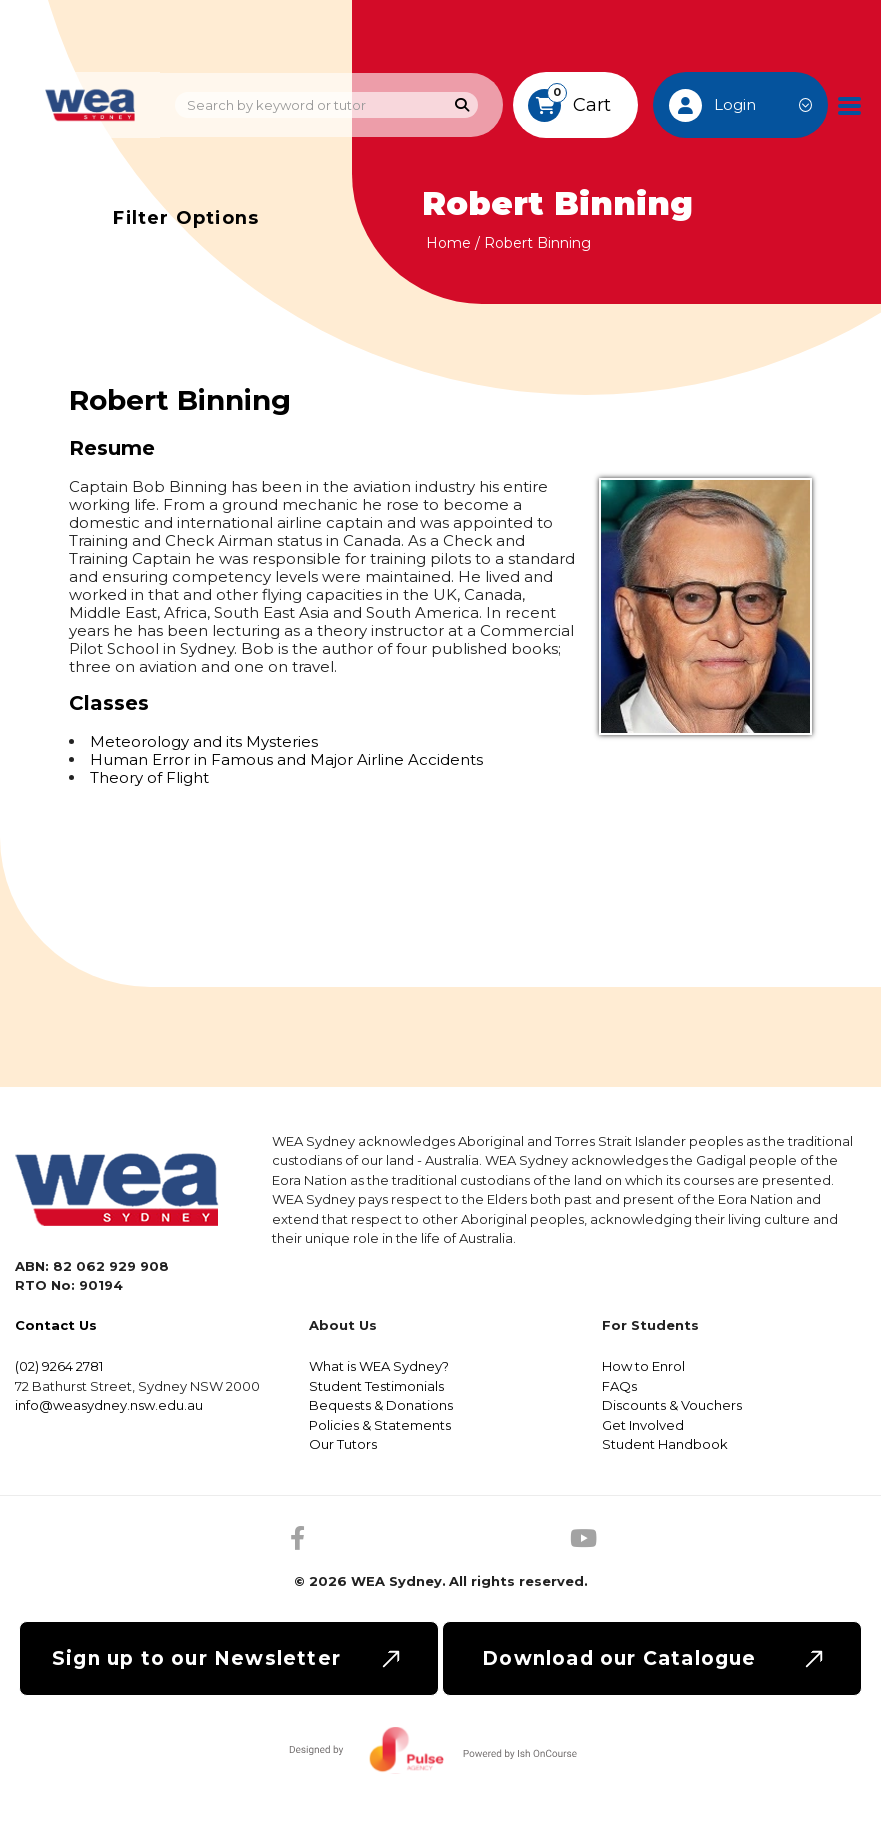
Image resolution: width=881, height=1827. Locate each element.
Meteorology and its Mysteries (204, 741)
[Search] (462, 105)
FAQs (619, 1386)
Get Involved (643, 1425)
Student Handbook (665, 1444)
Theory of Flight (149, 777)
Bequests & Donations (381, 1405)
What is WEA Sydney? (379, 1366)
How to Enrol (643, 1366)
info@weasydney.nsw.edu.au (109, 1405)
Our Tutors (343, 1444)
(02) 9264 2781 (59, 1366)
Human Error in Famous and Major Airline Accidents (286, 759)
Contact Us (56, 1325)
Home (448, 243)
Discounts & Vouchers (672, 1405)
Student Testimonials (376, 1386)
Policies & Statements (380, 1425)
